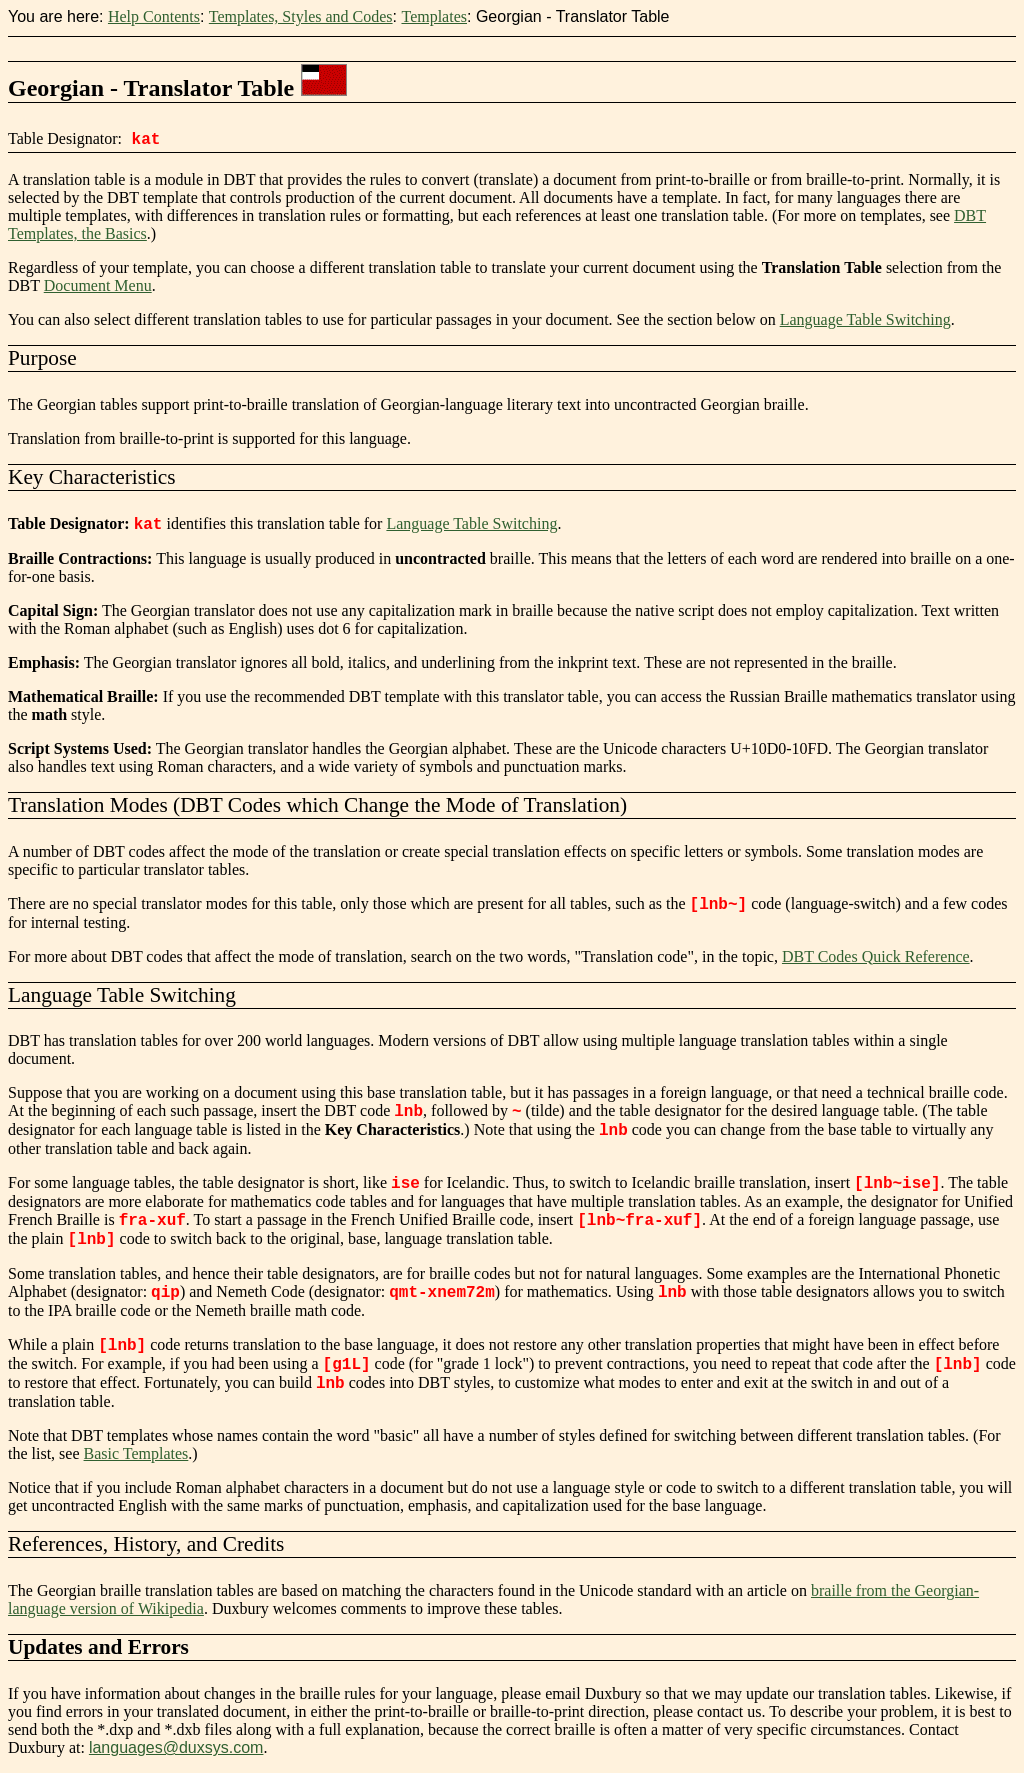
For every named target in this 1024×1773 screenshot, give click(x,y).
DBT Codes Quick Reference (876, 956)
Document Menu (98, 285)
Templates (434, 16)
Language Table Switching (865, 319)
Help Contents (154, 16)
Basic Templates (136, 1453)
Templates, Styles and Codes (301, 16)
